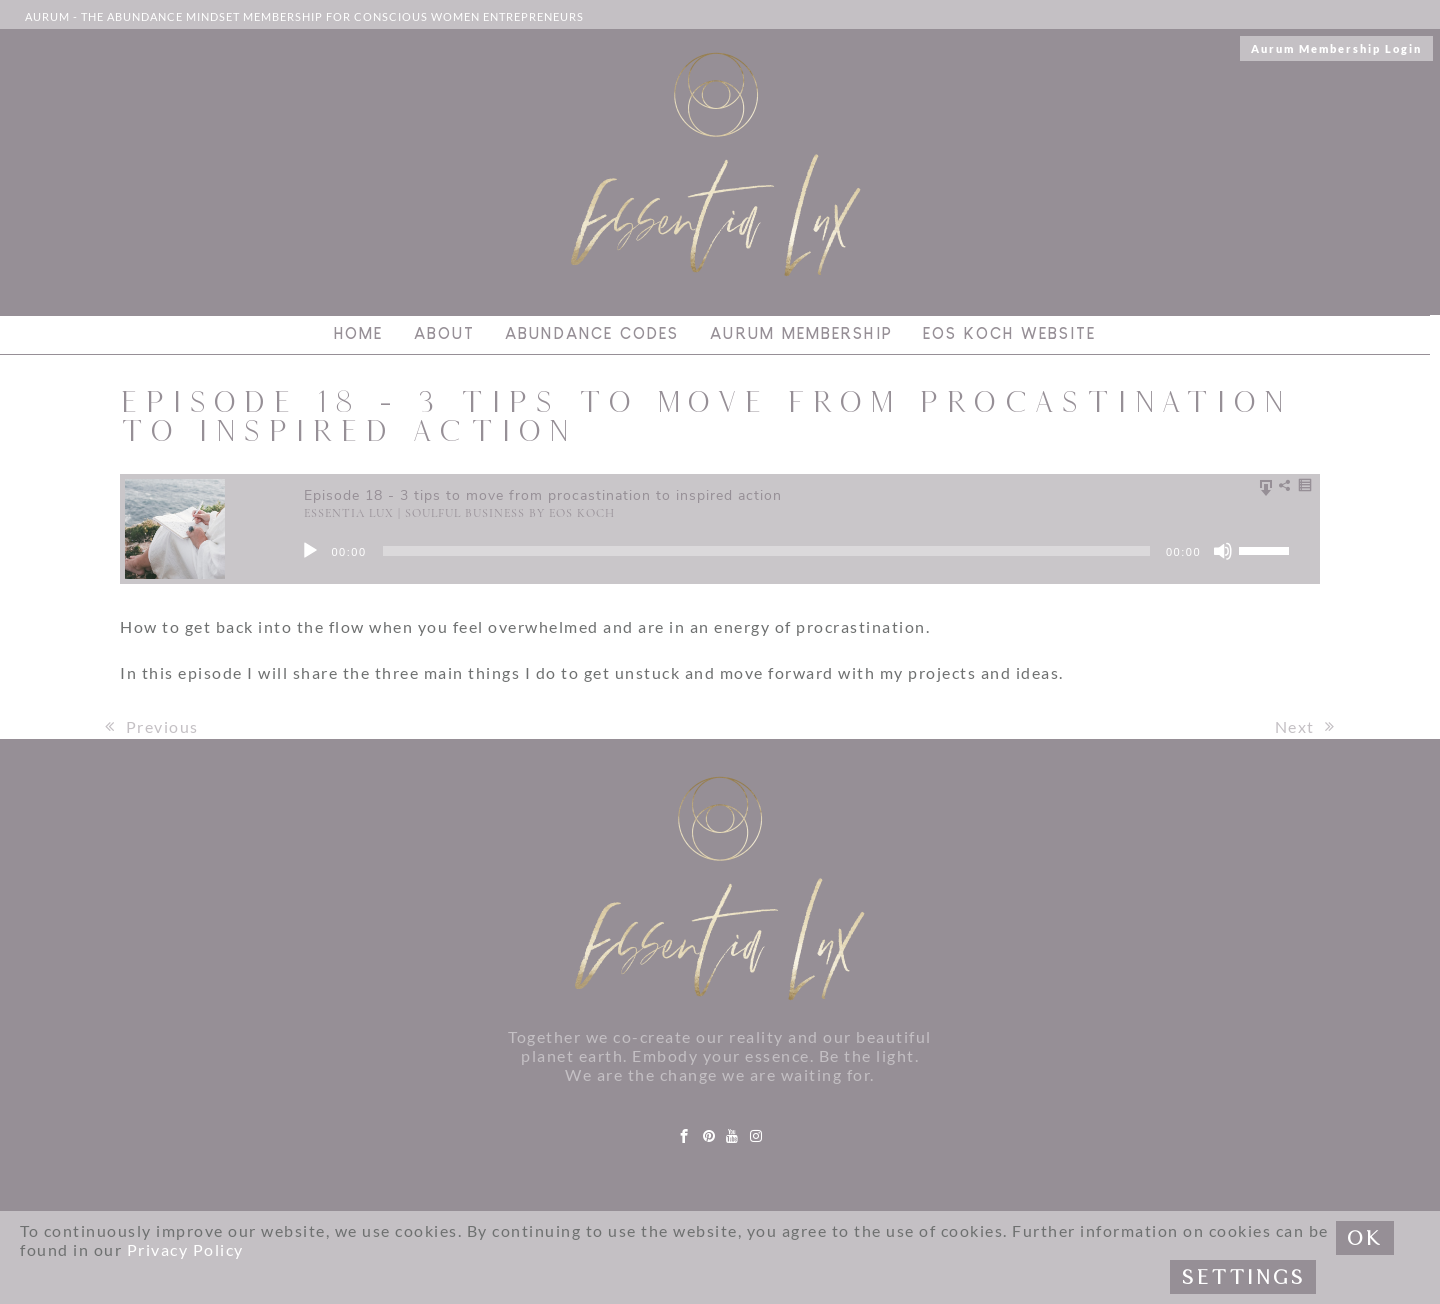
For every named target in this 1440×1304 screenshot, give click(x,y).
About (444, 334)
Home (358, 334)
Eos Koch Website (1009, 334)
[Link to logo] (716, 165)
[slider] (766, 551)
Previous (152, 726)
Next (1305, 726)
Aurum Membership (801, 334)
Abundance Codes (592, 334)
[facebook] (685, 1136)
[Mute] (1223, 551)
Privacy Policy (185, 1249)
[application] (810, 551)
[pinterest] (710, 1136)
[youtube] (733, 1136)
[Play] (310, 551)
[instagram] (757, 1136)
